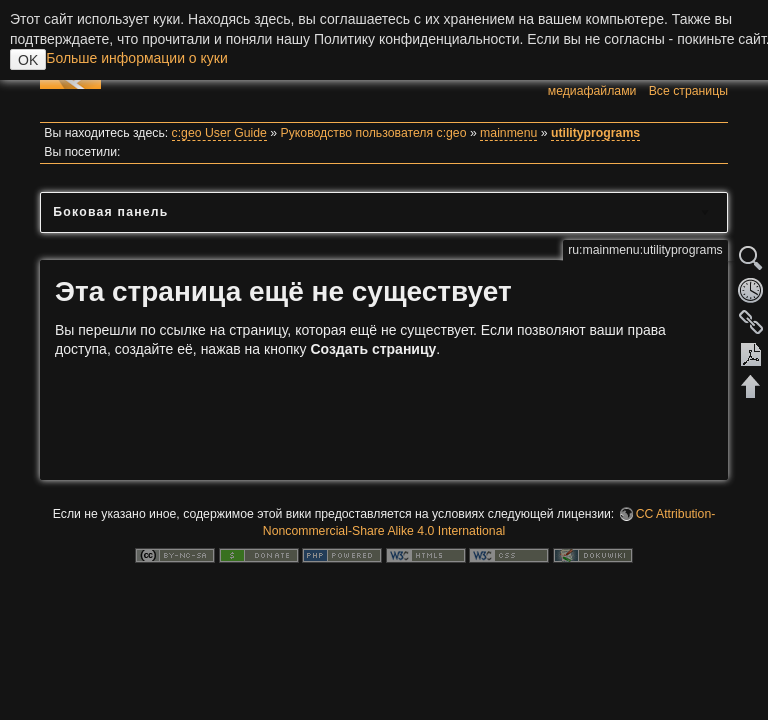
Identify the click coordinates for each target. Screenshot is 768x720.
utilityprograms (595, 133)
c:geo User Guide (219, 133)
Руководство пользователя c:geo (374, 133)
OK (28, 60)
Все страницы (688, 91)
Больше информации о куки (137, 58)
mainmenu (508, 133)
